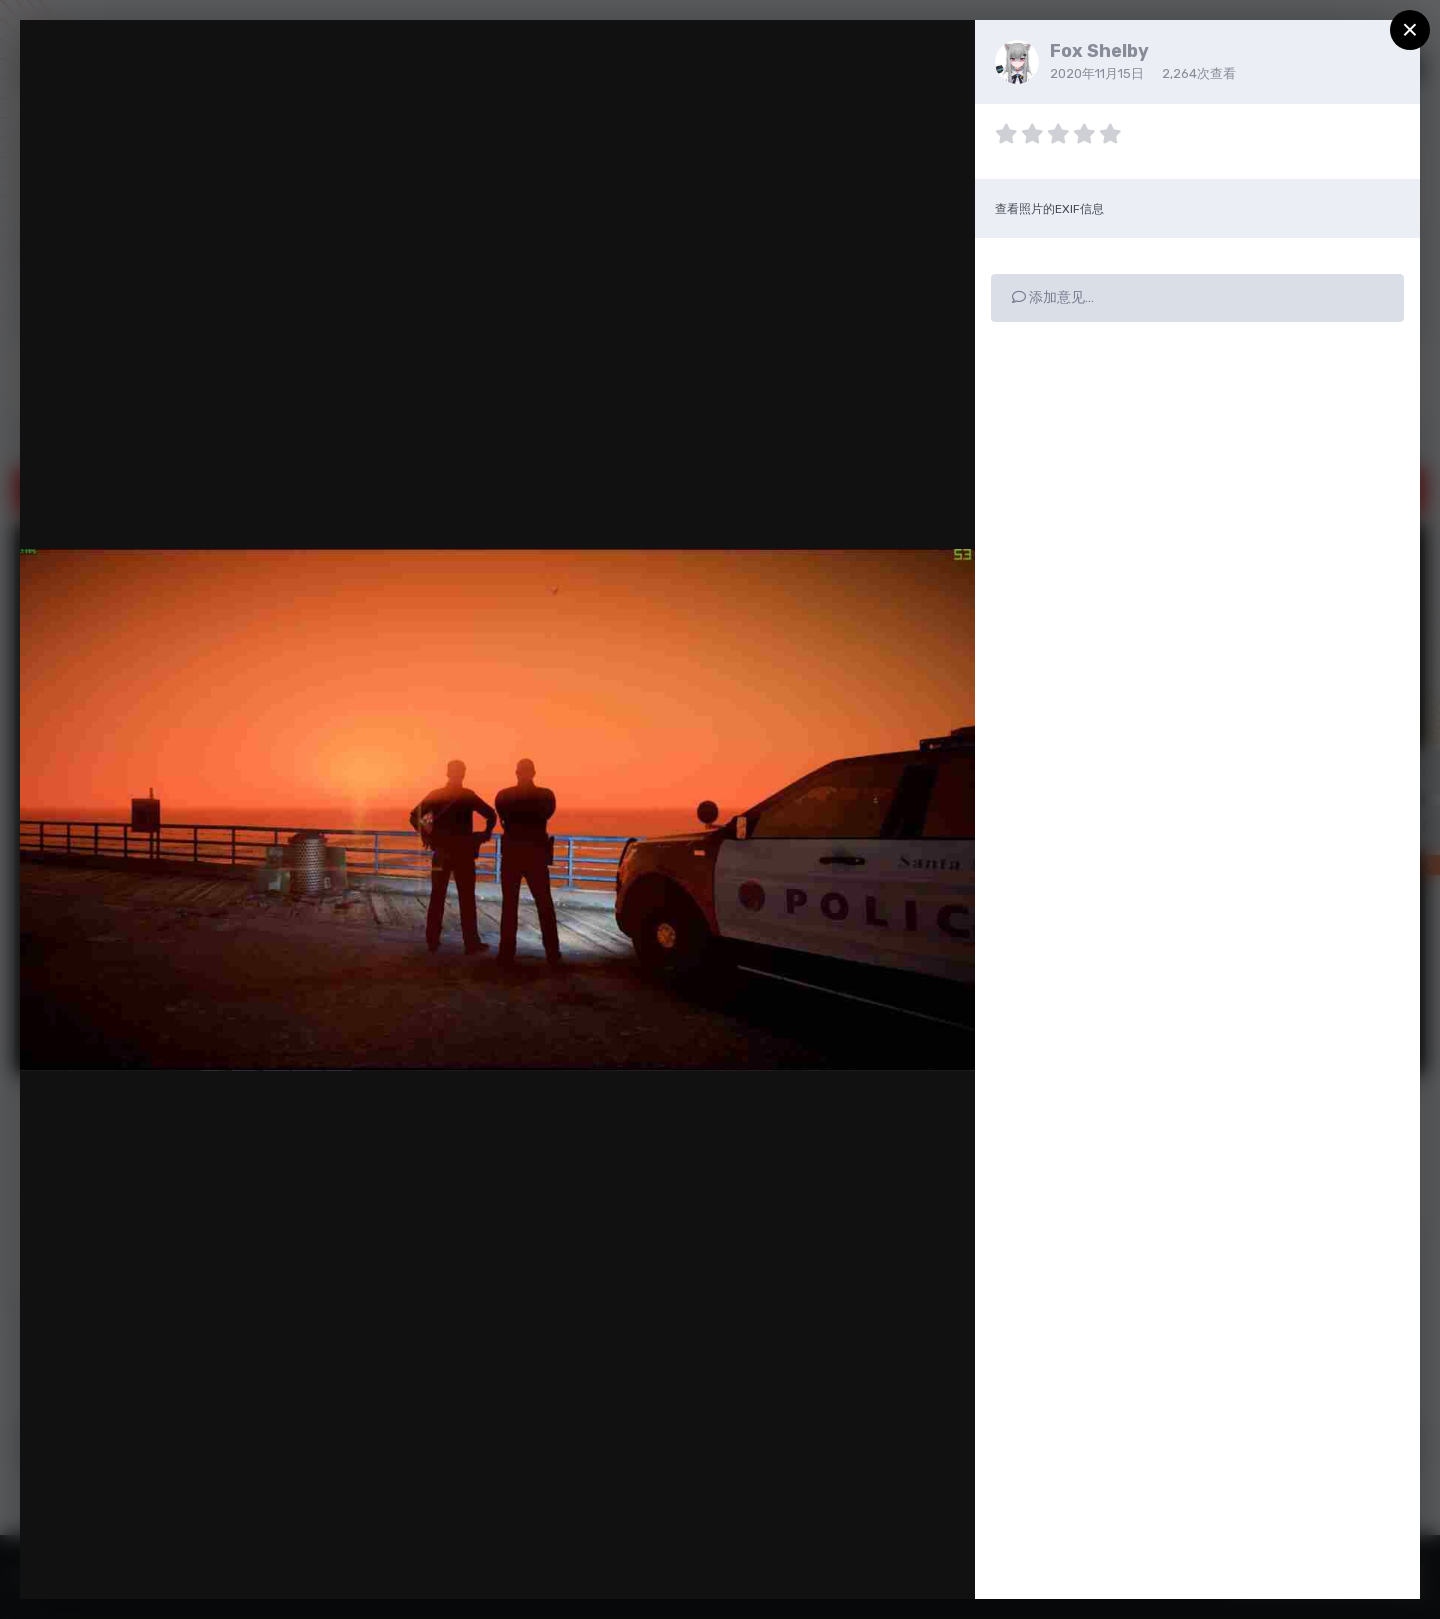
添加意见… (1053, 297)
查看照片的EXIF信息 (1049, 209)
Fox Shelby (1099, 51)
